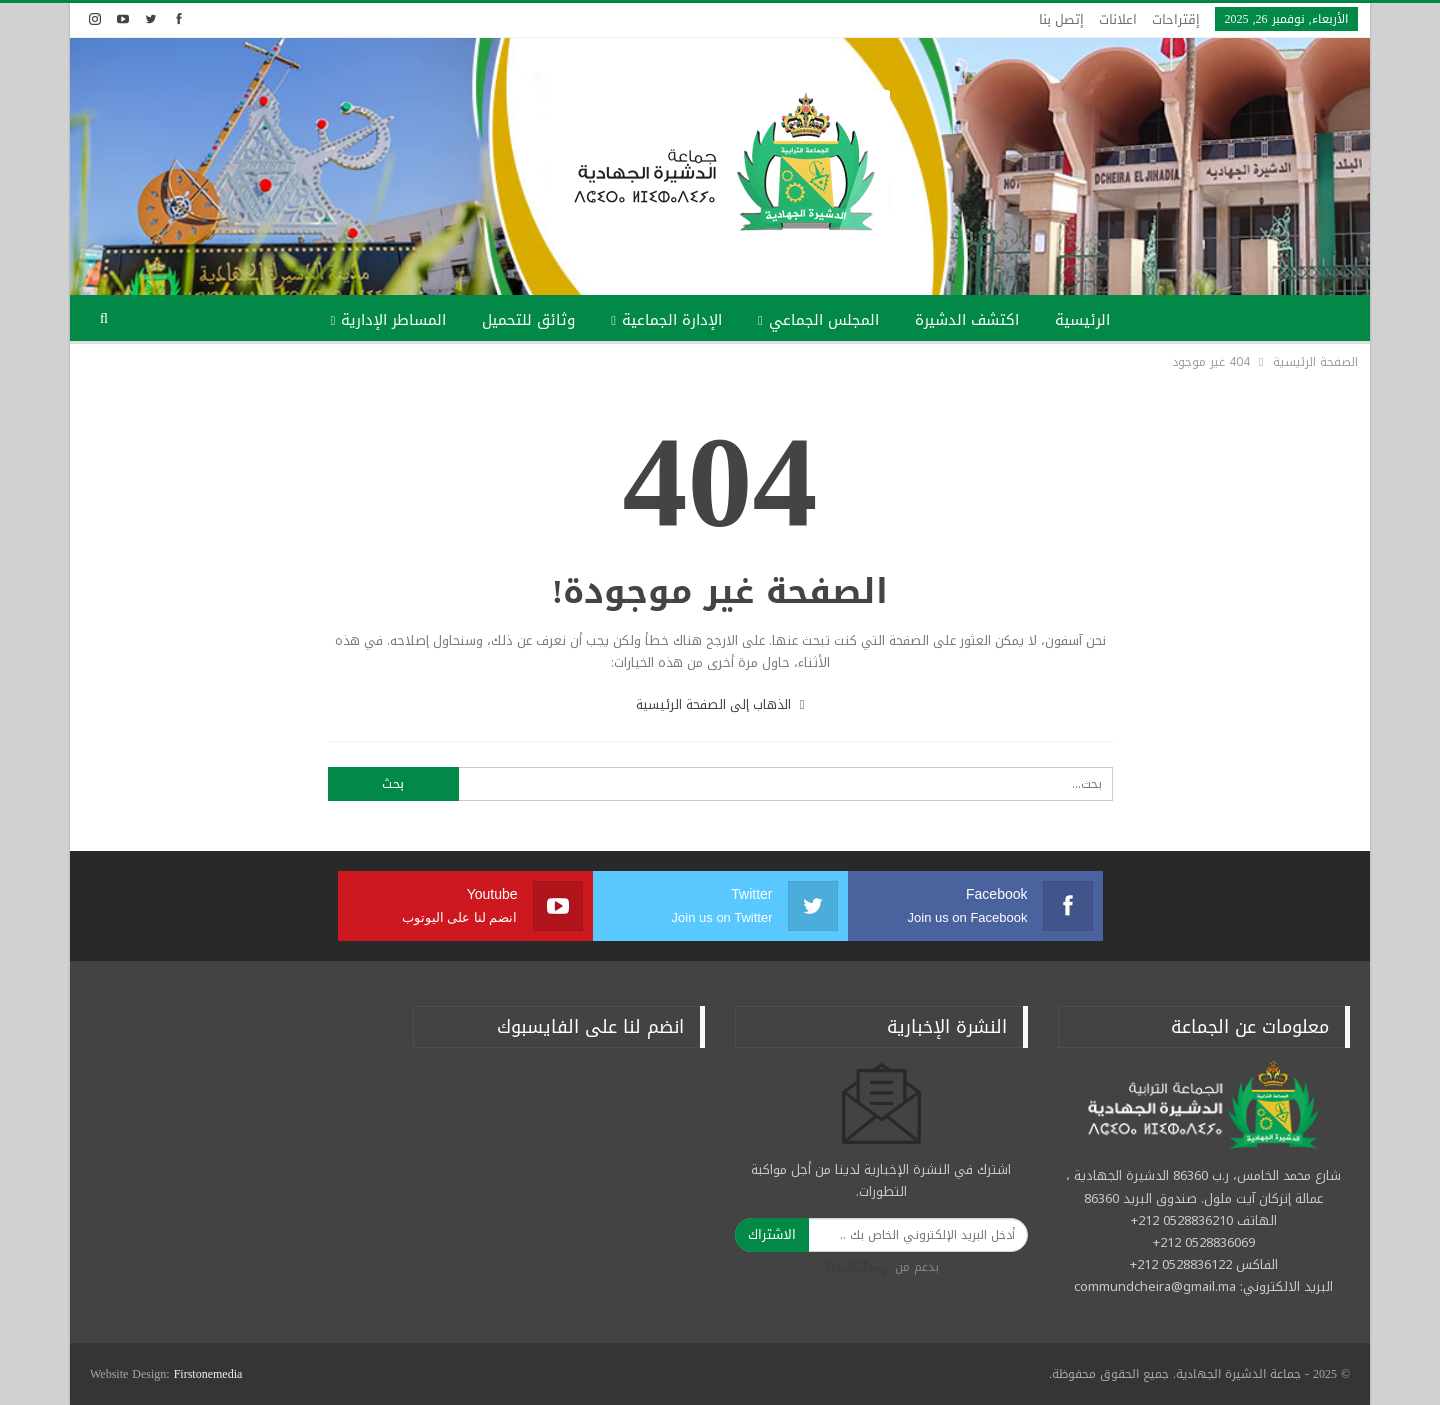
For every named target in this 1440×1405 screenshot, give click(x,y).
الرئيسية (1082, 320)
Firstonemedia (208, 1374)
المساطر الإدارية (393, 320)
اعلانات (1118, 19)
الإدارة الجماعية (672, 320)
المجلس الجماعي (824, 320)
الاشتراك (772, 1234)
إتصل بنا (1061, 19)
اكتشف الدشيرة (967, 320)
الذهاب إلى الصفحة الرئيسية (720, 704)
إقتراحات (1176, 19)
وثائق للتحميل (528, 320)
